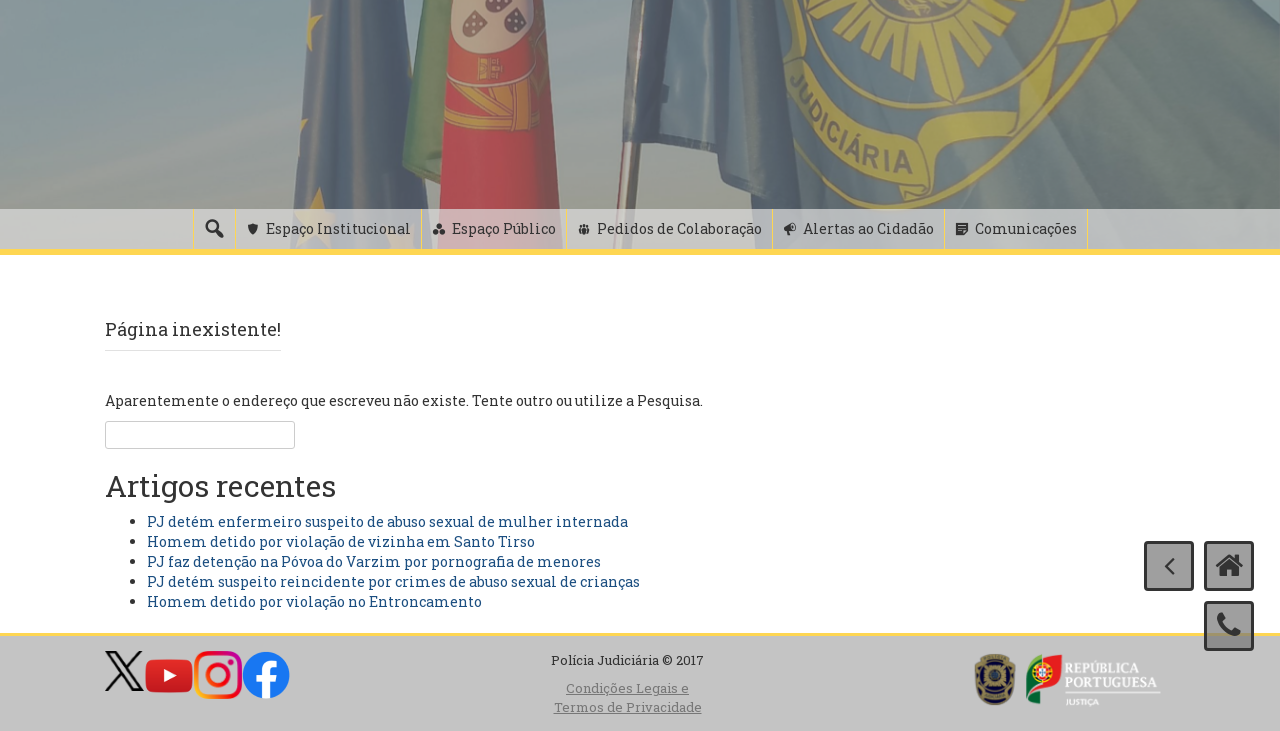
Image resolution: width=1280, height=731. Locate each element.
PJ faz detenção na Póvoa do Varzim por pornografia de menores (374, 561)
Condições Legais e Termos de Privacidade (628, 697)
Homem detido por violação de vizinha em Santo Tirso (341, 541)
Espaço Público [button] (504, 228)
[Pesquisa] (214, 229)
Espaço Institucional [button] (338, 228)
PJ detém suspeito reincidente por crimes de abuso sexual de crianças (393, 581)
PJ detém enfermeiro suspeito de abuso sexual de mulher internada (387, 521)
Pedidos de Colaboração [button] (679, 228)
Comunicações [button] (1026, 228)
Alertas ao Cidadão (868, 228)
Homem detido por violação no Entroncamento (314, 601)
